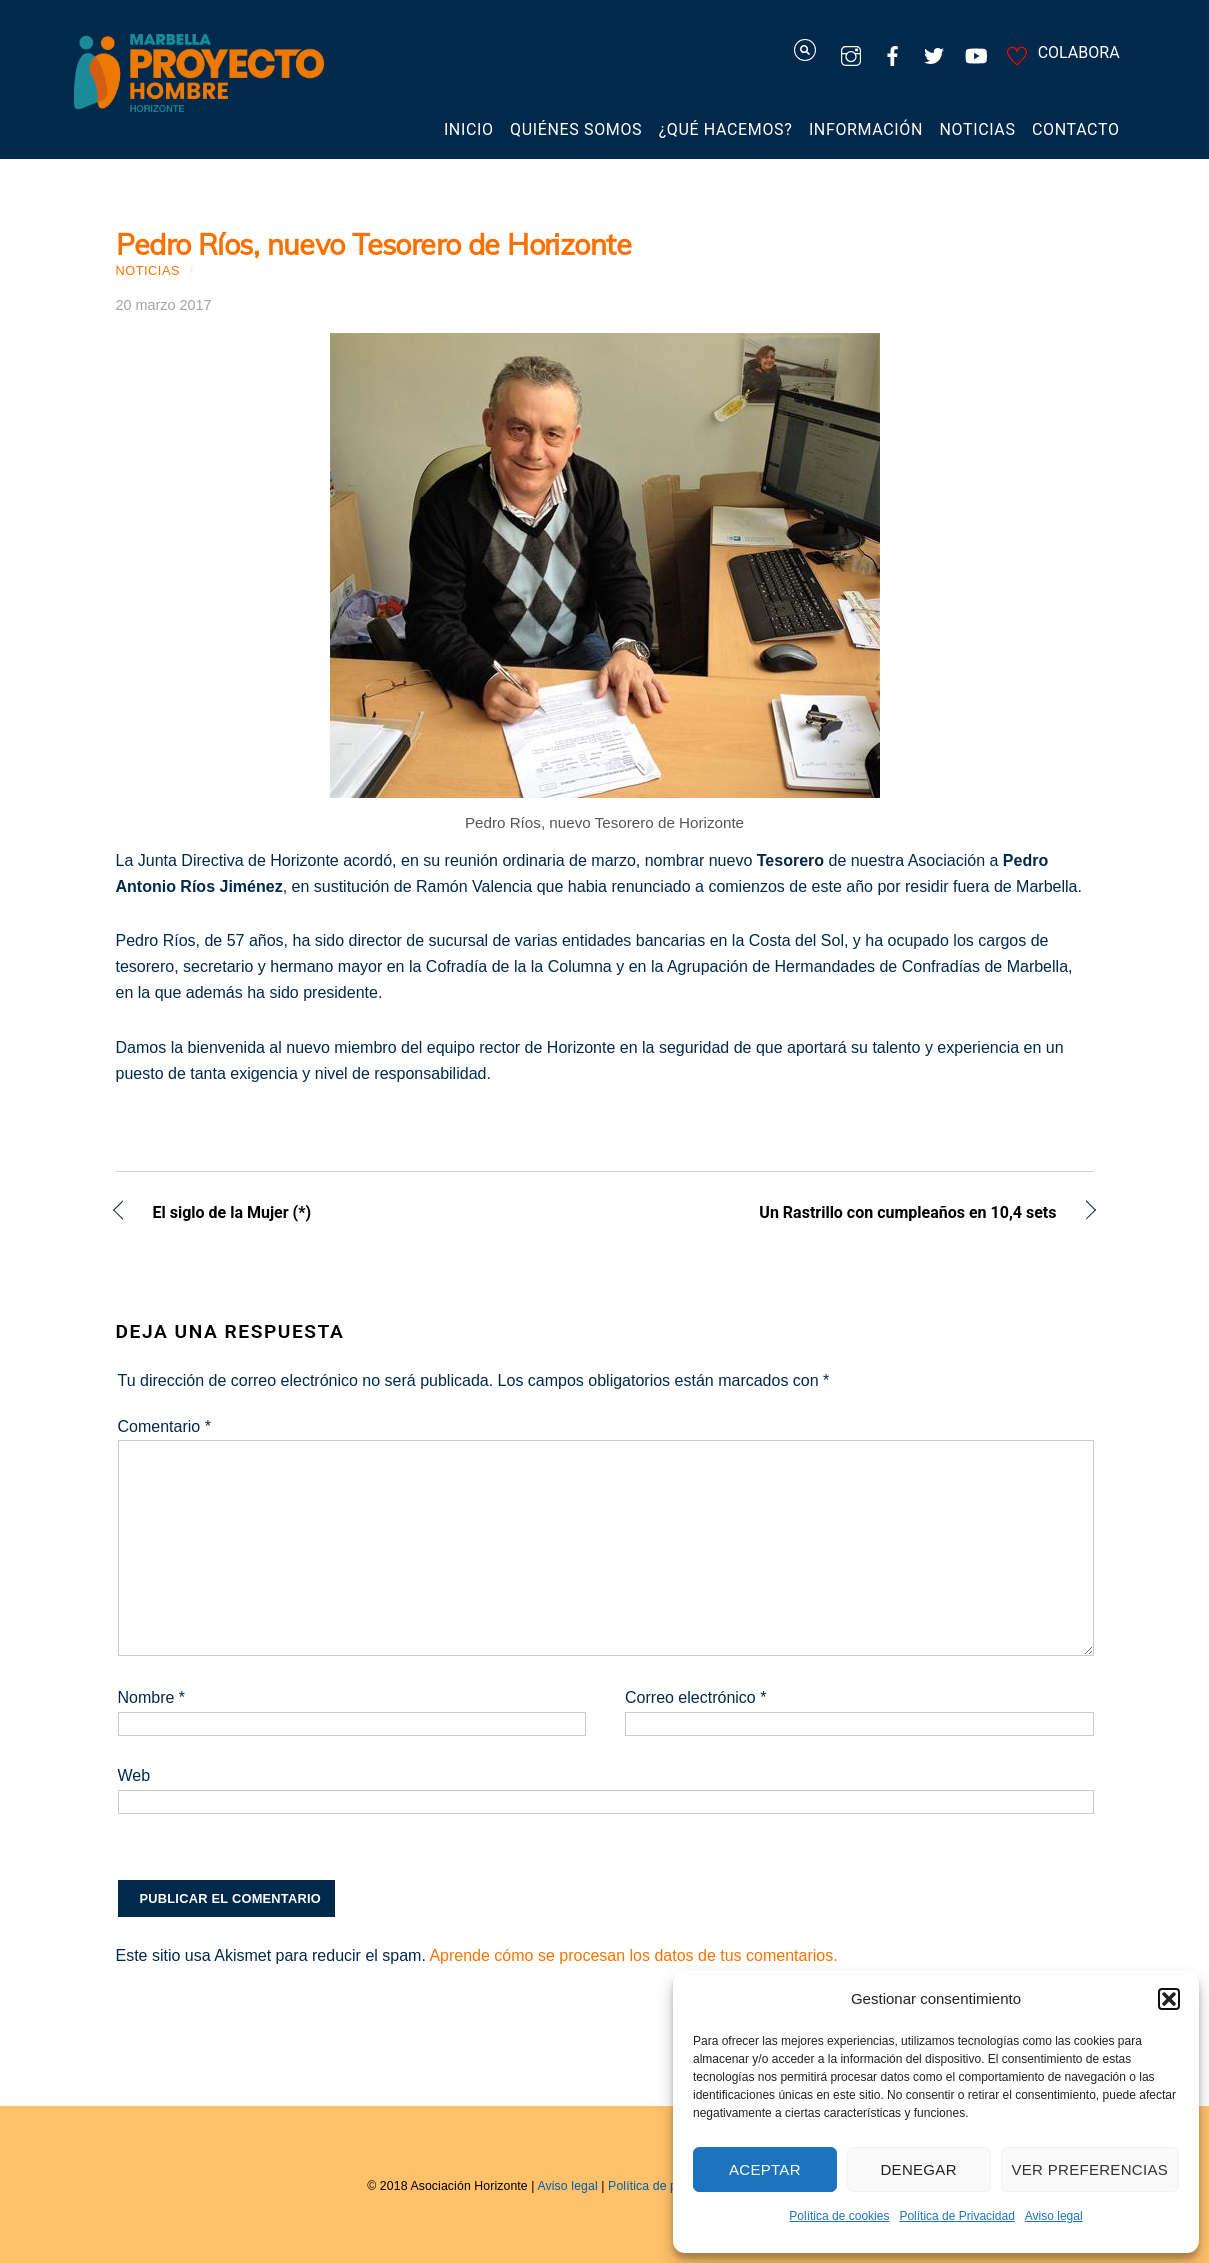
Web (134, 1775)
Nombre (152, 1697)
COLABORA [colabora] (1060, 52)
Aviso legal (1054, 2216)
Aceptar (765, 2169)
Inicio (469, 129)
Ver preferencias (1090, 2169)
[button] (1169, 1999)
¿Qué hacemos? (726, 129)
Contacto (1076, 129)
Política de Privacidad (956, 2216)
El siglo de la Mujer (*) (232, 1214)
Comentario (164, 1426)
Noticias (978, 129)
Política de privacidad (667, 2186)
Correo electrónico (695, 1697)
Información (866, 129)
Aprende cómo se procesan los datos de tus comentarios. (633, 1955)
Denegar (918, 2169)
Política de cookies (839, 2216)
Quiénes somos (576, 129)
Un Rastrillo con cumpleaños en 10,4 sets (845, 1214)
